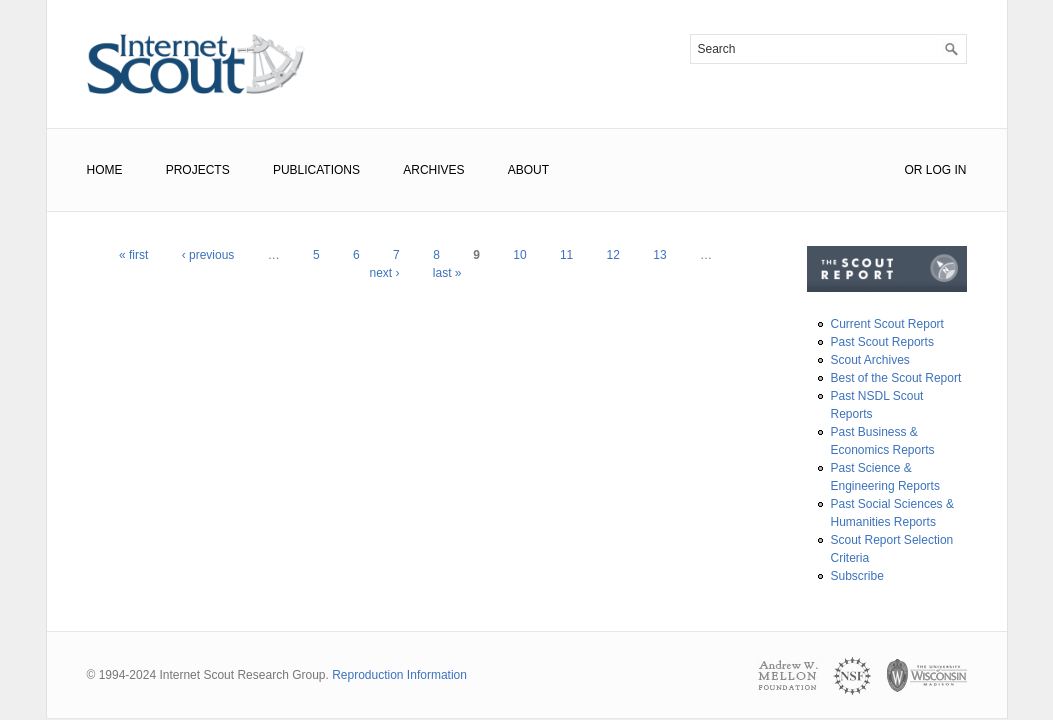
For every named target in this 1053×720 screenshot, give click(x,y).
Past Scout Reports (882, 342)
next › (384, 273)
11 (566, 255)
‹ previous (208, 255)
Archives (433, 170)
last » (447, 273)
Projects (198, 170)
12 (613, 255)
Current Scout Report (887, 324)
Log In (946, 170)
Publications (316, 170)
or (913, 170)
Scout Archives (870, 360)
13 (659, 255)
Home (105, 170)
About (528, 170)
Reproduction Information (399, 675)
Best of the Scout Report (896, 378)
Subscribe (857, 576)
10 (519, 255)
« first (133, 255)
